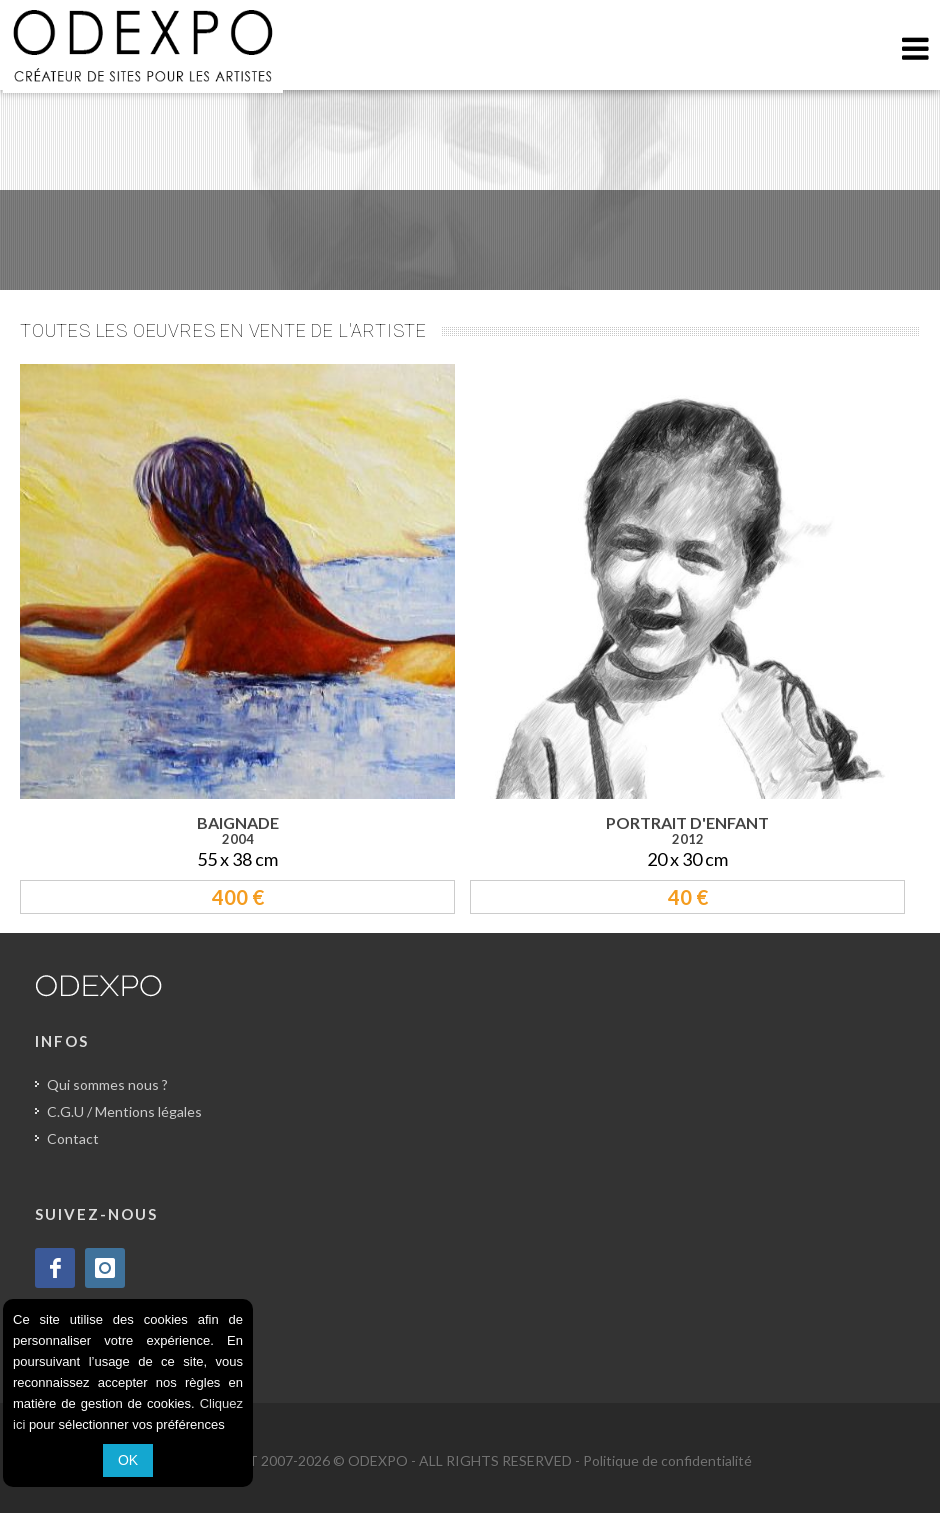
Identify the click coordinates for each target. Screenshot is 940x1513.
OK (128, 1460)
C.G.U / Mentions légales (124, 1111)
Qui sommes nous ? (107, 1084)
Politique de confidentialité (667, 1460)
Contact (73, 1138)
